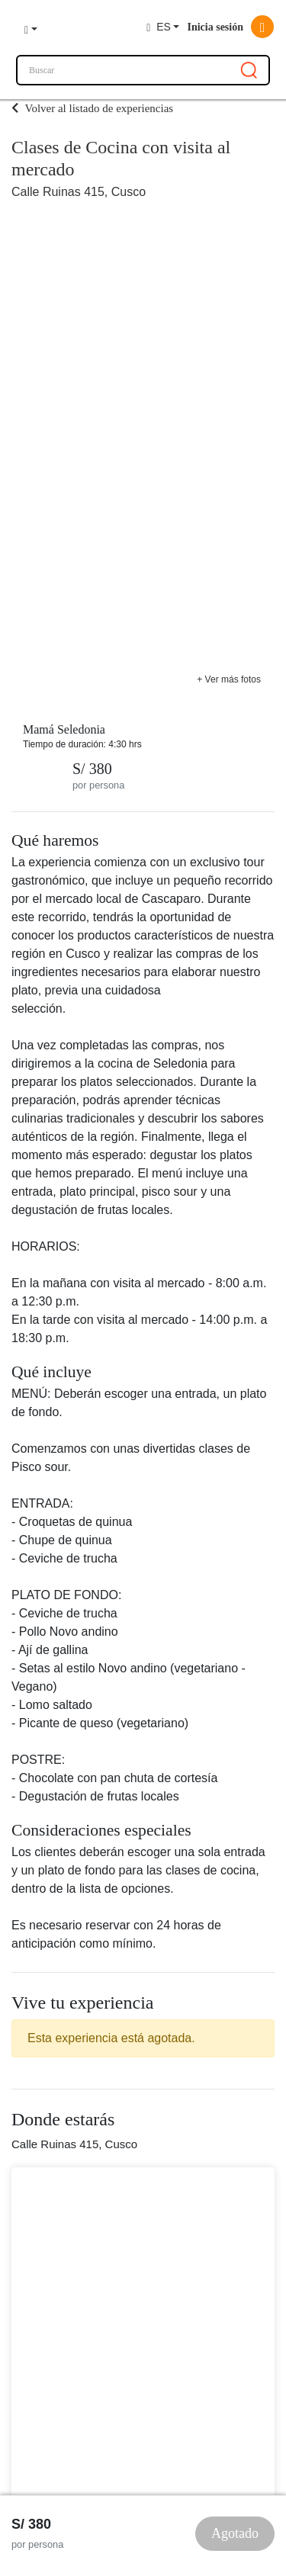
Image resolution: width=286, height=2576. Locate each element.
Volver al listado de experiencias (92, 108)
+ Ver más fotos (229, 679)
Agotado (235, 2533)
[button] (31, 27)
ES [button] (158, 27)
